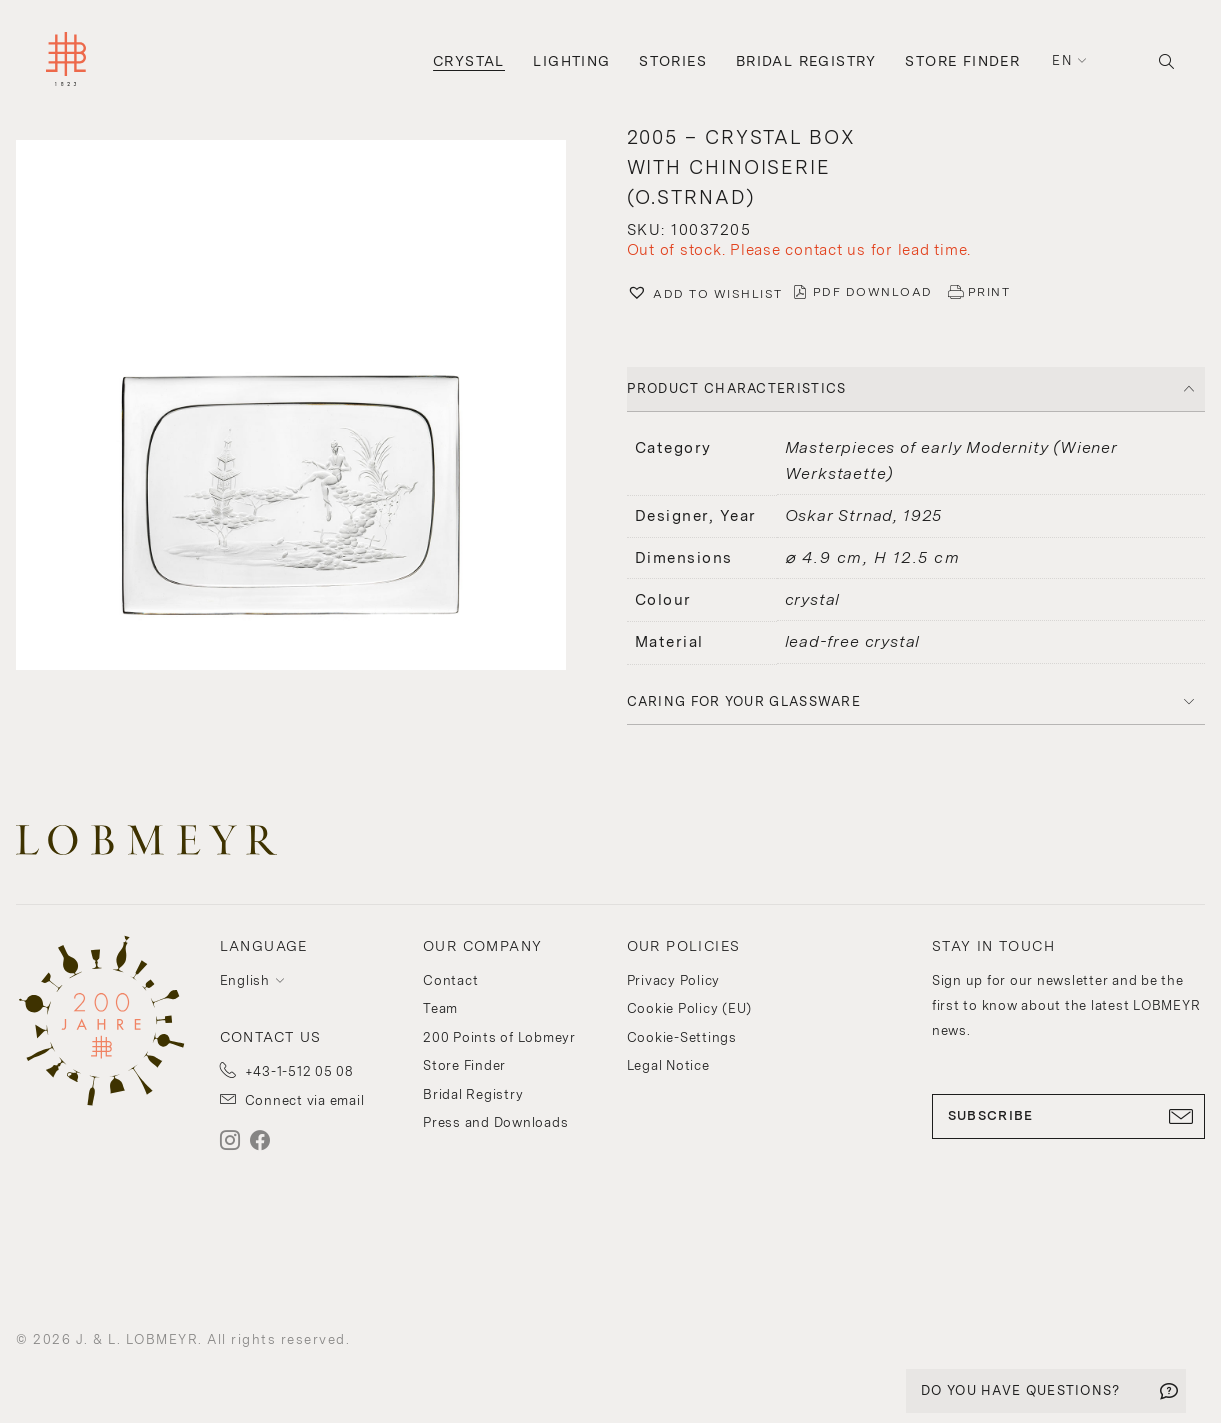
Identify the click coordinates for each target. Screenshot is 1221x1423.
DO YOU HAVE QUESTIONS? (1021, 1390)
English (245, 980)
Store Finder (962, 61)
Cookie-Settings (682, 1037)
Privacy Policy (674, 980)
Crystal (469, 61)
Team (440, 1008)
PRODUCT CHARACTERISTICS (737, 388)
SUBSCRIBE (1068, 1116)
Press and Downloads (495, 1122)
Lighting (571, 61)
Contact (450, 980)
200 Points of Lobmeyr (499, 1037)
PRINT (989, 292)
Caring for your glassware (744, 701)
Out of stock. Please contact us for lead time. (799, 250)
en (1062, 60)
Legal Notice (668, 1065)
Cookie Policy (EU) (690, 1008)
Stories (673, 61)
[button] (705, 295)
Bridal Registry (806, 61)
